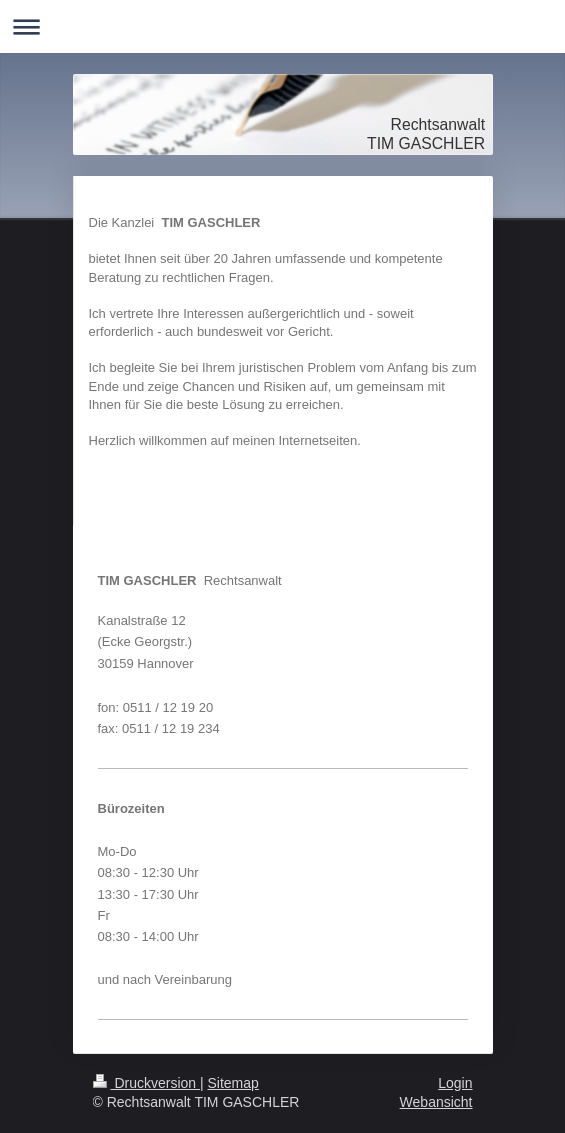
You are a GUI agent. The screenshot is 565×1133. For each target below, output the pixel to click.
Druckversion (146, 1083)
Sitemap (233, 1083)
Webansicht (436, 1102)
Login (455, 1083)
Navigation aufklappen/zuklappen (282, 26)
